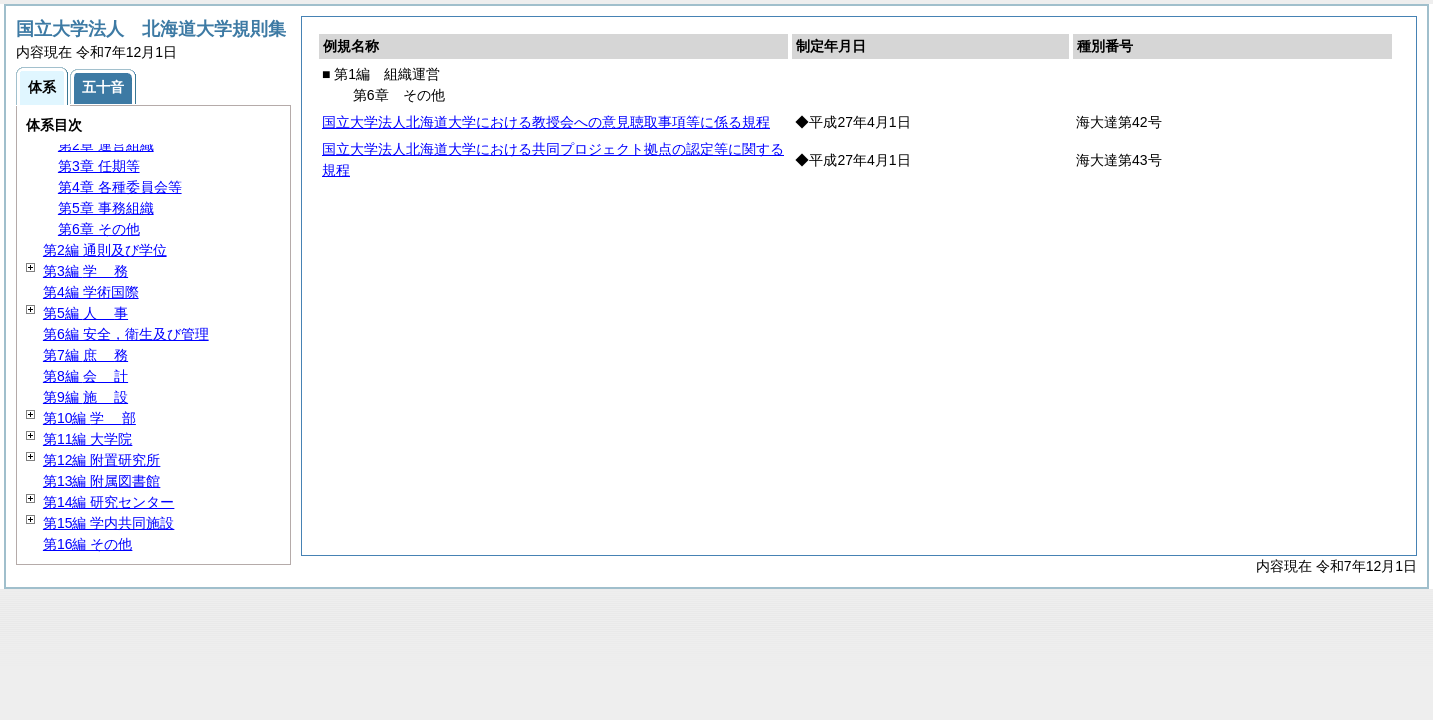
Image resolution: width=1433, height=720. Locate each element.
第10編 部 (89, 418)
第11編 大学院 (87, 439)
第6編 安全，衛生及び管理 (126, 334)
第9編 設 (85, 397)
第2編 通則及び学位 (105, 250)
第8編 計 (85, 376)
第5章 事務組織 (106, 208)
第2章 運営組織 (106, 145)
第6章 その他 (99, 229)
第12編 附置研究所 (101, 460)
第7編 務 (85, 355)
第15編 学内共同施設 (108, 523)
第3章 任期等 (99, 166)
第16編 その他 (87, 544)
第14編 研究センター (108, 502)
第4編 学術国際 (91, 292)
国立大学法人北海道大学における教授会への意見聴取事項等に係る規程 (546, 122)
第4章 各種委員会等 (120, 187)
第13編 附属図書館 (101, 481)
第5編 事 (85, 313)
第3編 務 (85, 271)
